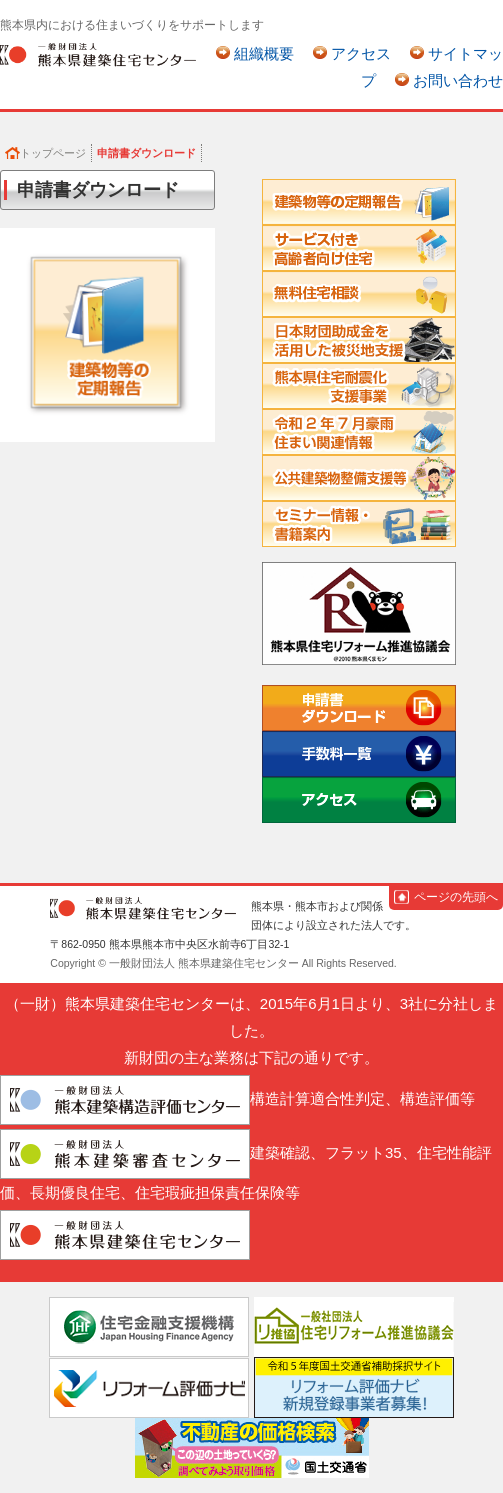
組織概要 (264, 53)
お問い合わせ (458, 80)
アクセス (361, 53)
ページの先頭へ (456, 897)
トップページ (53, 153)
